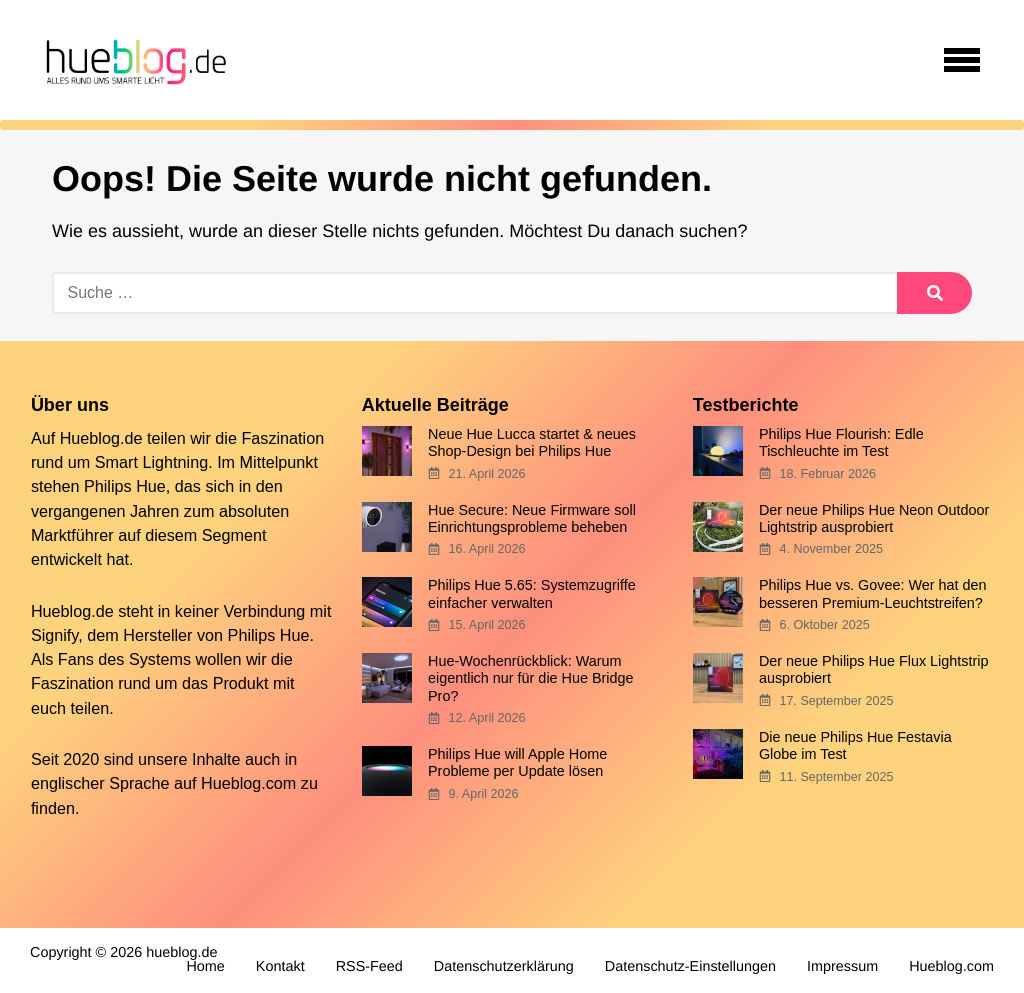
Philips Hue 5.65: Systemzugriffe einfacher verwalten (532, 593)
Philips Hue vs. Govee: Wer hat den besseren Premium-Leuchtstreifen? (873, 593)
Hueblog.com (248, 783)
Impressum (842, 967)
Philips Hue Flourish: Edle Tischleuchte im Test (841, 442)
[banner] (133, 60)
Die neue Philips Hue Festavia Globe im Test (855, 745)
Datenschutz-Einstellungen (690, 967)
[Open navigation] (962, 60)
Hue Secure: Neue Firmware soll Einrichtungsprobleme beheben (532, 518)
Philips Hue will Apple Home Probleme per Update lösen (517, 762)
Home (205, 967)
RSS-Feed (369, 967)
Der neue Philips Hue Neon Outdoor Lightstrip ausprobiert (874, 518)
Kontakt (280, 967)
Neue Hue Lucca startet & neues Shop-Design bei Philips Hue (532, 442)
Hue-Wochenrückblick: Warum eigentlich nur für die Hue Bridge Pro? (531, 678)
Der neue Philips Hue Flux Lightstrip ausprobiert (874, 669)
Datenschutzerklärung (504, 967)
